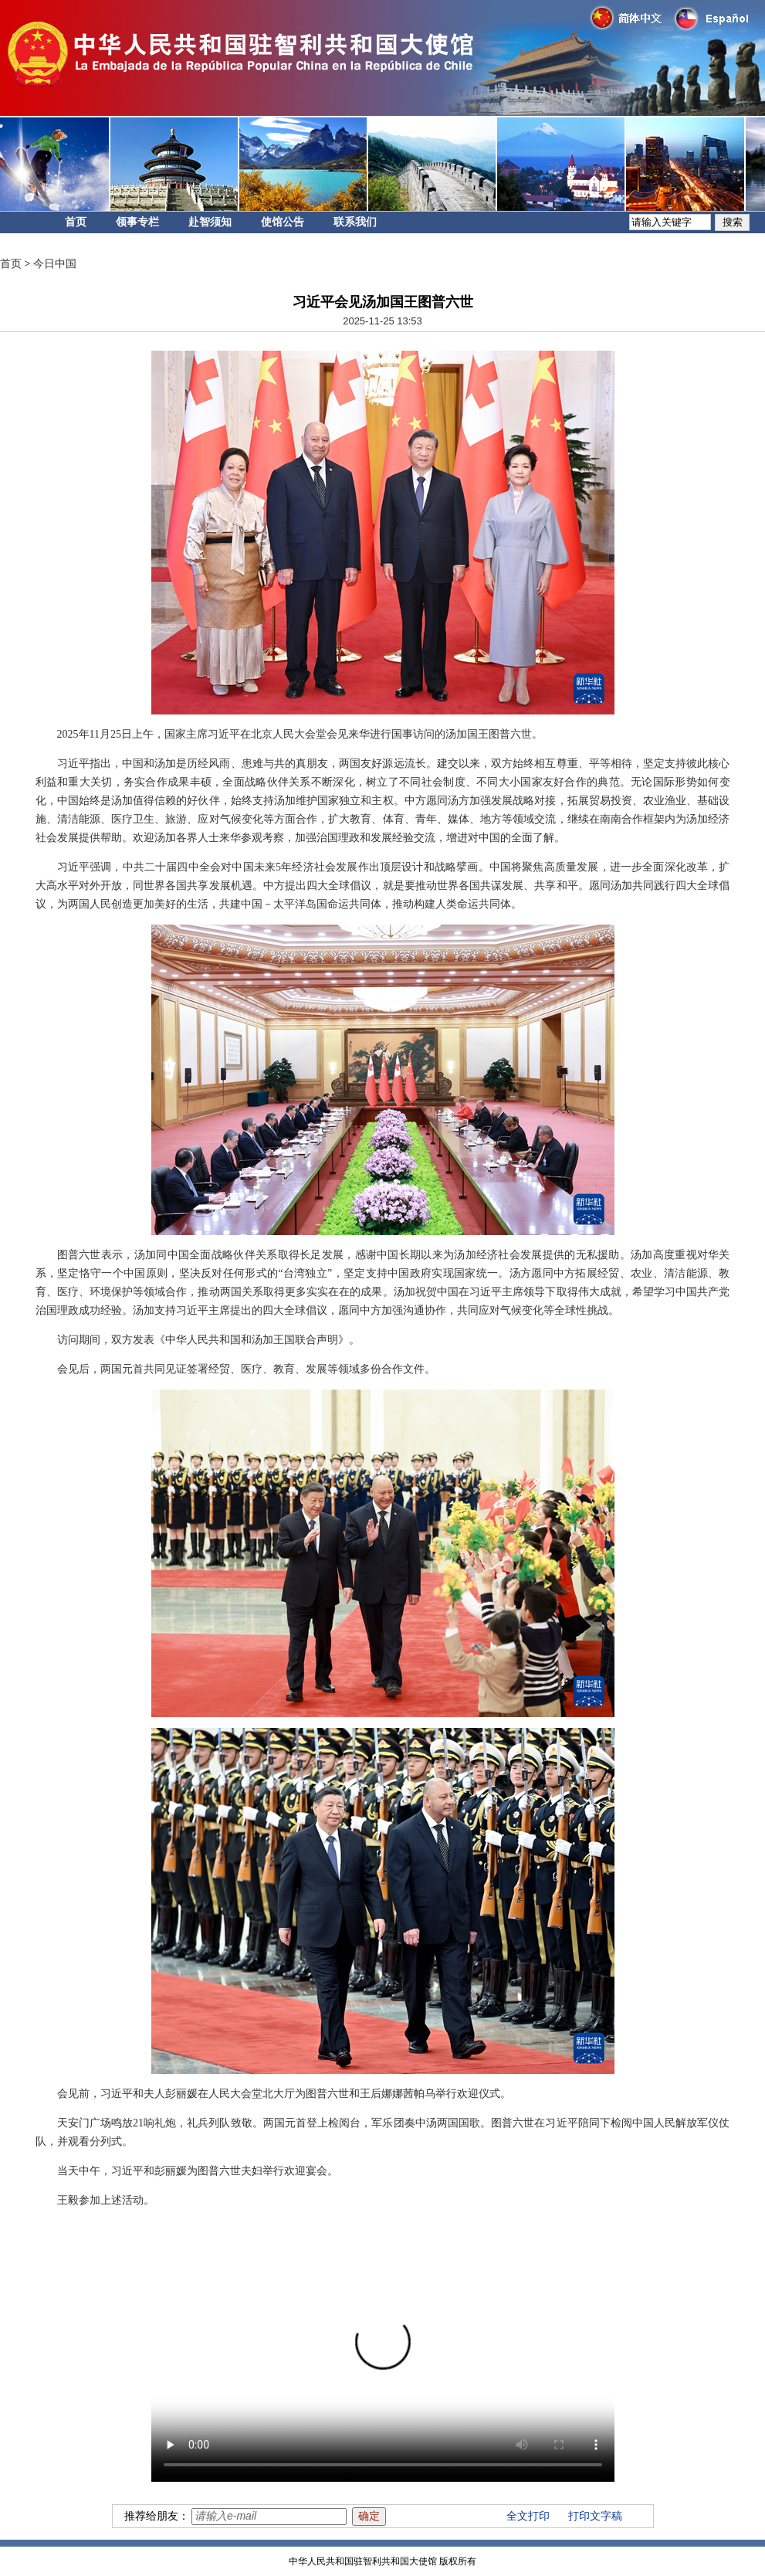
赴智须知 (210, 222)
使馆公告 (282, 222)
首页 (75, 222)
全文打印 (528, 2516)
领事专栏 (137, 222)
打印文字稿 (595, 2516)
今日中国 (54, 264)
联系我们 (355, 222)
